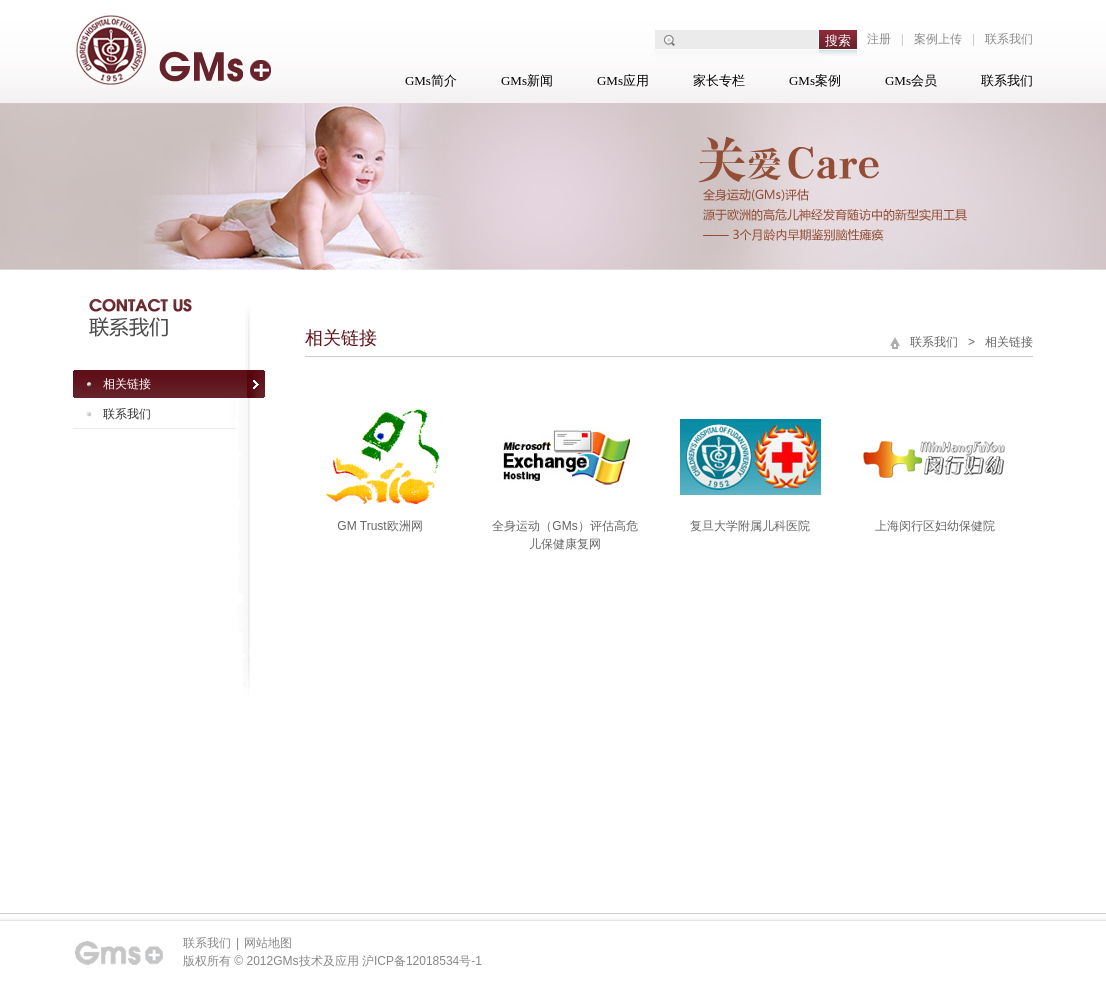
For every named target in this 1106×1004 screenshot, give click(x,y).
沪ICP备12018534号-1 (422, 961)
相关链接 (127, 384)
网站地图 (268, 943)
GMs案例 (815, 80)
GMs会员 (911, 80)
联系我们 (1009, 39)
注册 (879, 39)
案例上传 (938, 39)
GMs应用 (623, 80)
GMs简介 (431, 80)
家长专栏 (719, 80)
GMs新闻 (527, 80)
